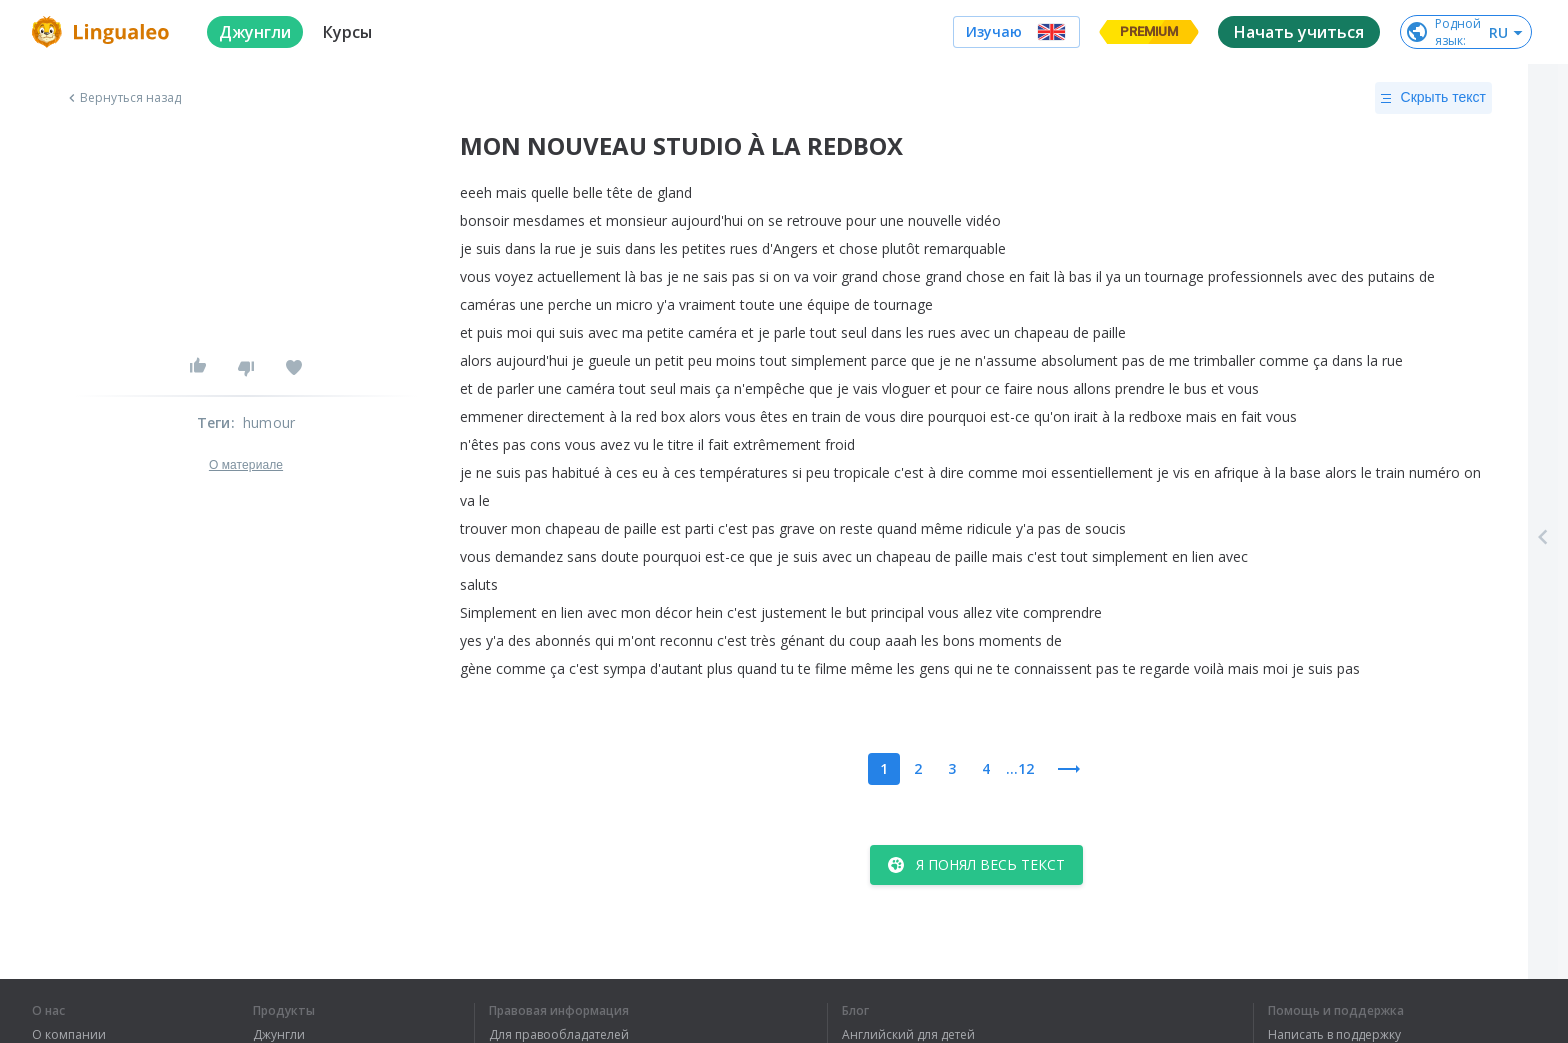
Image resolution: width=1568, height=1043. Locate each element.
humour (269, 422)
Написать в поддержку (1334, 1035)
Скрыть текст (1433, 98)
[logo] (103, 32)
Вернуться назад (123, 98)
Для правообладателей (559, 1035)
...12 (1020, 768)
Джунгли (279, 1035)
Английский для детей (908, 1035)
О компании (69, 1035)
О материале (246, 465)
